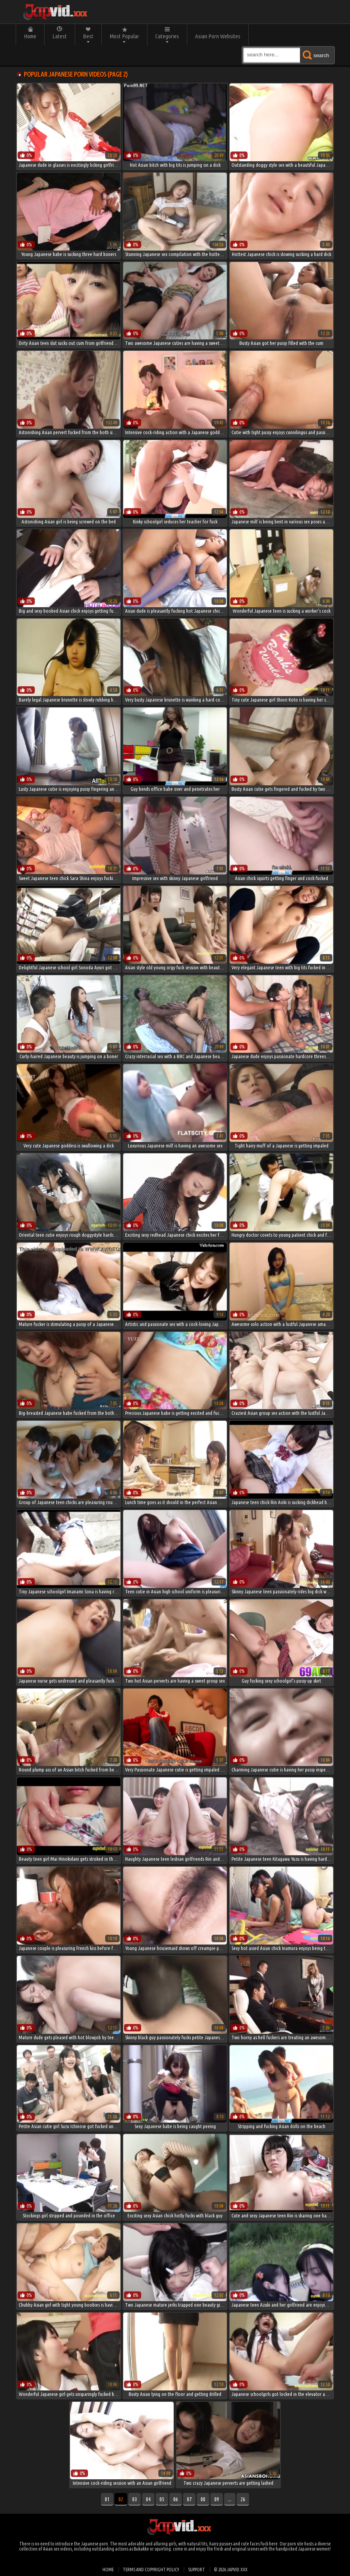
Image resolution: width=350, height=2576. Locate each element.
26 (243, 2499)
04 (148, 2499)
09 (216, 2499)
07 (189, 2499)
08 (203, 2499)
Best (88, 36)
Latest (59, 36)
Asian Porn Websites (218, 36)
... (230, 2499)
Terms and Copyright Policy (151, 2569)
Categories (167, 36)
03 (134, 2499)
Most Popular (124, 36)
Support (196, 2569)
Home (30, 36)
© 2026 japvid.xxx (231, 2569)
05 (162, 2499)
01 (107, 2499)
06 (175, 2499)
